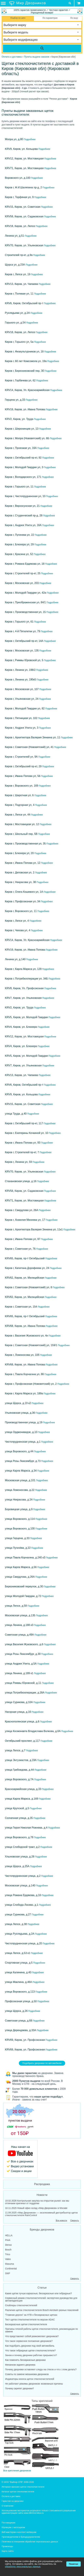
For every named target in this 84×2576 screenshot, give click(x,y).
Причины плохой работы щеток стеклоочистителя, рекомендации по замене (41, 2330)
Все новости (61, 2220)
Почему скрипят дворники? (19, 2388)
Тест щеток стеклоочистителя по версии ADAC (30, 2319)
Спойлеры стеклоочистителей (21, 2305)
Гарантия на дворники (12, 2501)
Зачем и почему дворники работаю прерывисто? (31, 2355)
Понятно (73, 2564)
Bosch (8, 2249)
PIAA (7, 2240)
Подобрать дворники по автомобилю (42, 2063)
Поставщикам (8, 2522)
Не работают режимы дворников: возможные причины (34, 2383)
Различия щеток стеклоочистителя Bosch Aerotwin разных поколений (41, 2310)
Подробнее (29, 139)
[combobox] (42, 25)
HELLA (8, 2235)
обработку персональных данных (22, 2566)
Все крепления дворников (31, 2438)
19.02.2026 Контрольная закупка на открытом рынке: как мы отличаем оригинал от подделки (37, 2202)
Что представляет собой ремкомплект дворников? (32, 2336)
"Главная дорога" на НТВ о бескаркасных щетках (31, 2315)
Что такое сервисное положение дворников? (29, 2341)
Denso (8, 2245)
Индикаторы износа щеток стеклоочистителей (29, 2379)
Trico (7, 2254)
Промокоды (7, 2546)
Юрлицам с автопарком (13, 2527)
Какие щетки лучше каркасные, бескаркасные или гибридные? (38, 2293)
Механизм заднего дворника (20, 2364)
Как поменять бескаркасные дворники (25, 2360)
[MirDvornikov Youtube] (42, 2159)
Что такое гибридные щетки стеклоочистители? (30, 2350)
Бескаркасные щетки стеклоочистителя (26, 2324)
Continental (11, 2268)
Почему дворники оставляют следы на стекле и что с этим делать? (40, 2369)
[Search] (42, 48)
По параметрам (50, 18)
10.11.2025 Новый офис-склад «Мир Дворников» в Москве (36, 2208)
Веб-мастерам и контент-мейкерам (19, 2532)
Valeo (8, 2259)
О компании (7, 2506)
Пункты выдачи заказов (36, 56)
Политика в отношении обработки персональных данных (30, 2541)
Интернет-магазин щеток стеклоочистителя (23, 2487)
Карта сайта (7, 2551)
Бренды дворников (42, 2229)
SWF (7, 2273)
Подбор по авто (17, 18)
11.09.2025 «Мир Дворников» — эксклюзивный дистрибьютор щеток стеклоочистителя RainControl (41, 2214)
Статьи (42, 2287)
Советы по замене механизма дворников (27, 2374)
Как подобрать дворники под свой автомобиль (29, 2345)
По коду (74, 18)
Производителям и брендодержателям (21, 2537)
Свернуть (74, 2220)
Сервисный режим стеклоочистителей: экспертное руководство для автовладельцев (41, 2299)
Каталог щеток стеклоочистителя (18, 2491)
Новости (42, 2194)
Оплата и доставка (11, 2496)
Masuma (9, 2264)
